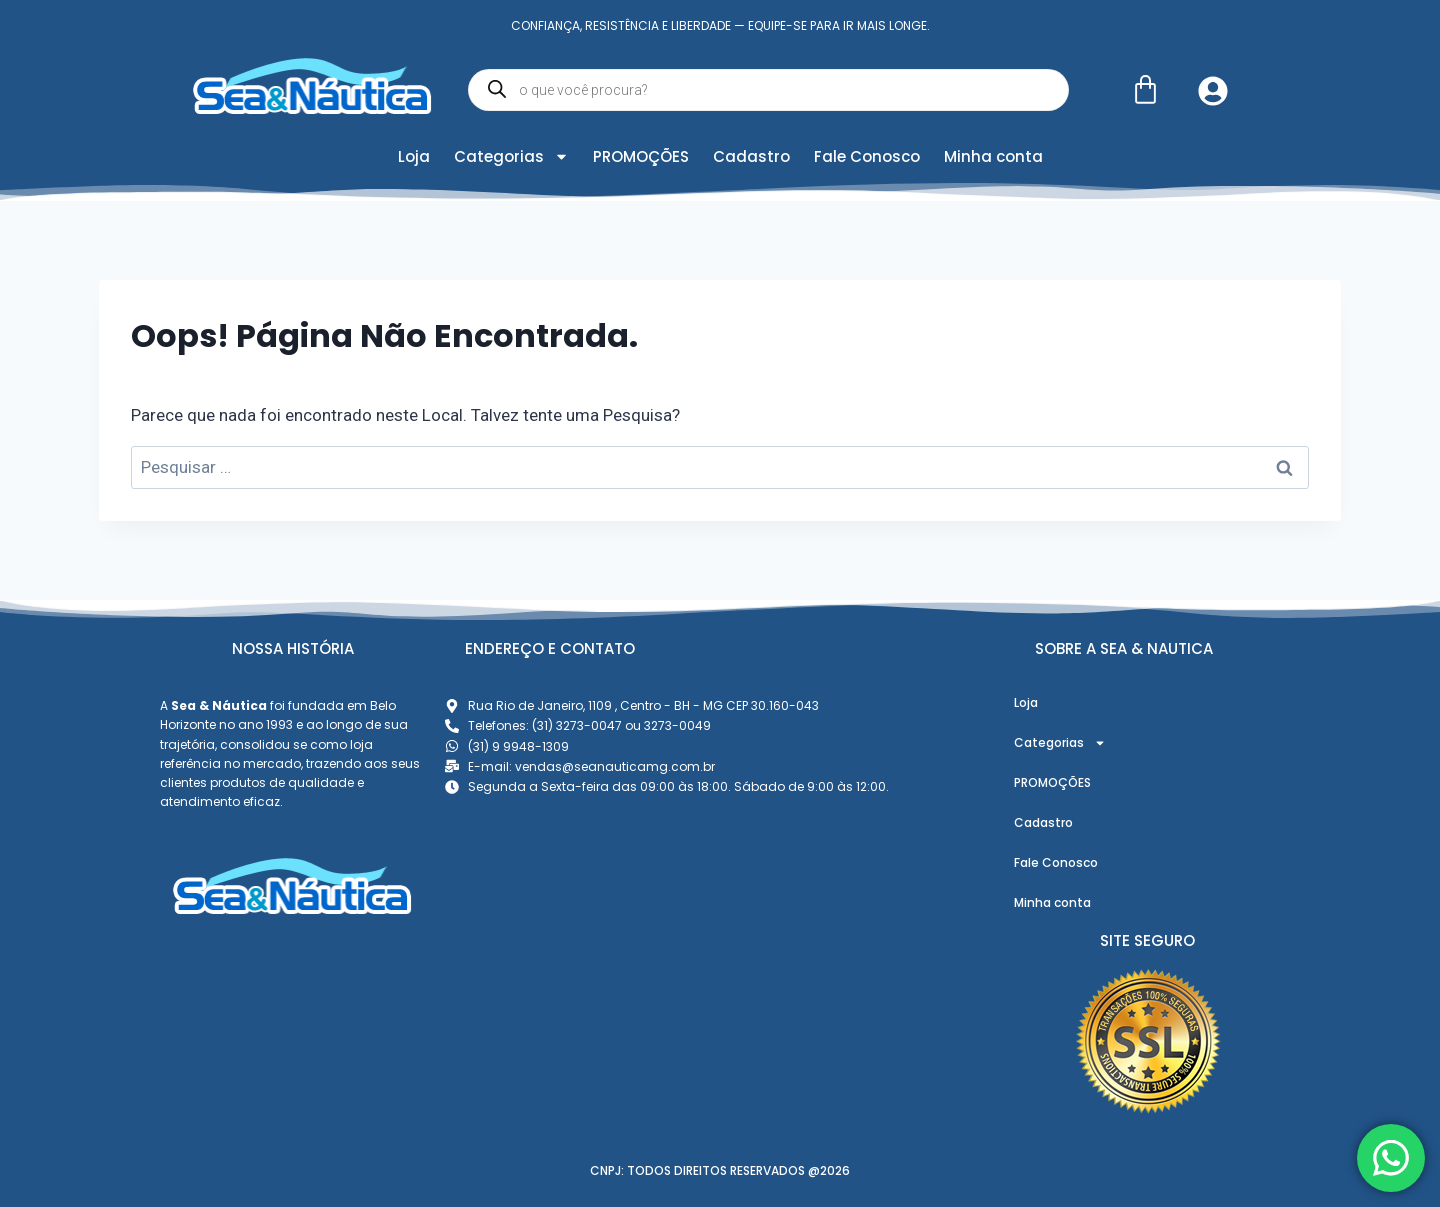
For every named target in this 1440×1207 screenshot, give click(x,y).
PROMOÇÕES (641, 156)
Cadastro (751, 156)
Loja (414, 156)
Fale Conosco (867, 156)
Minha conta (993, 156)
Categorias (511, 156)
